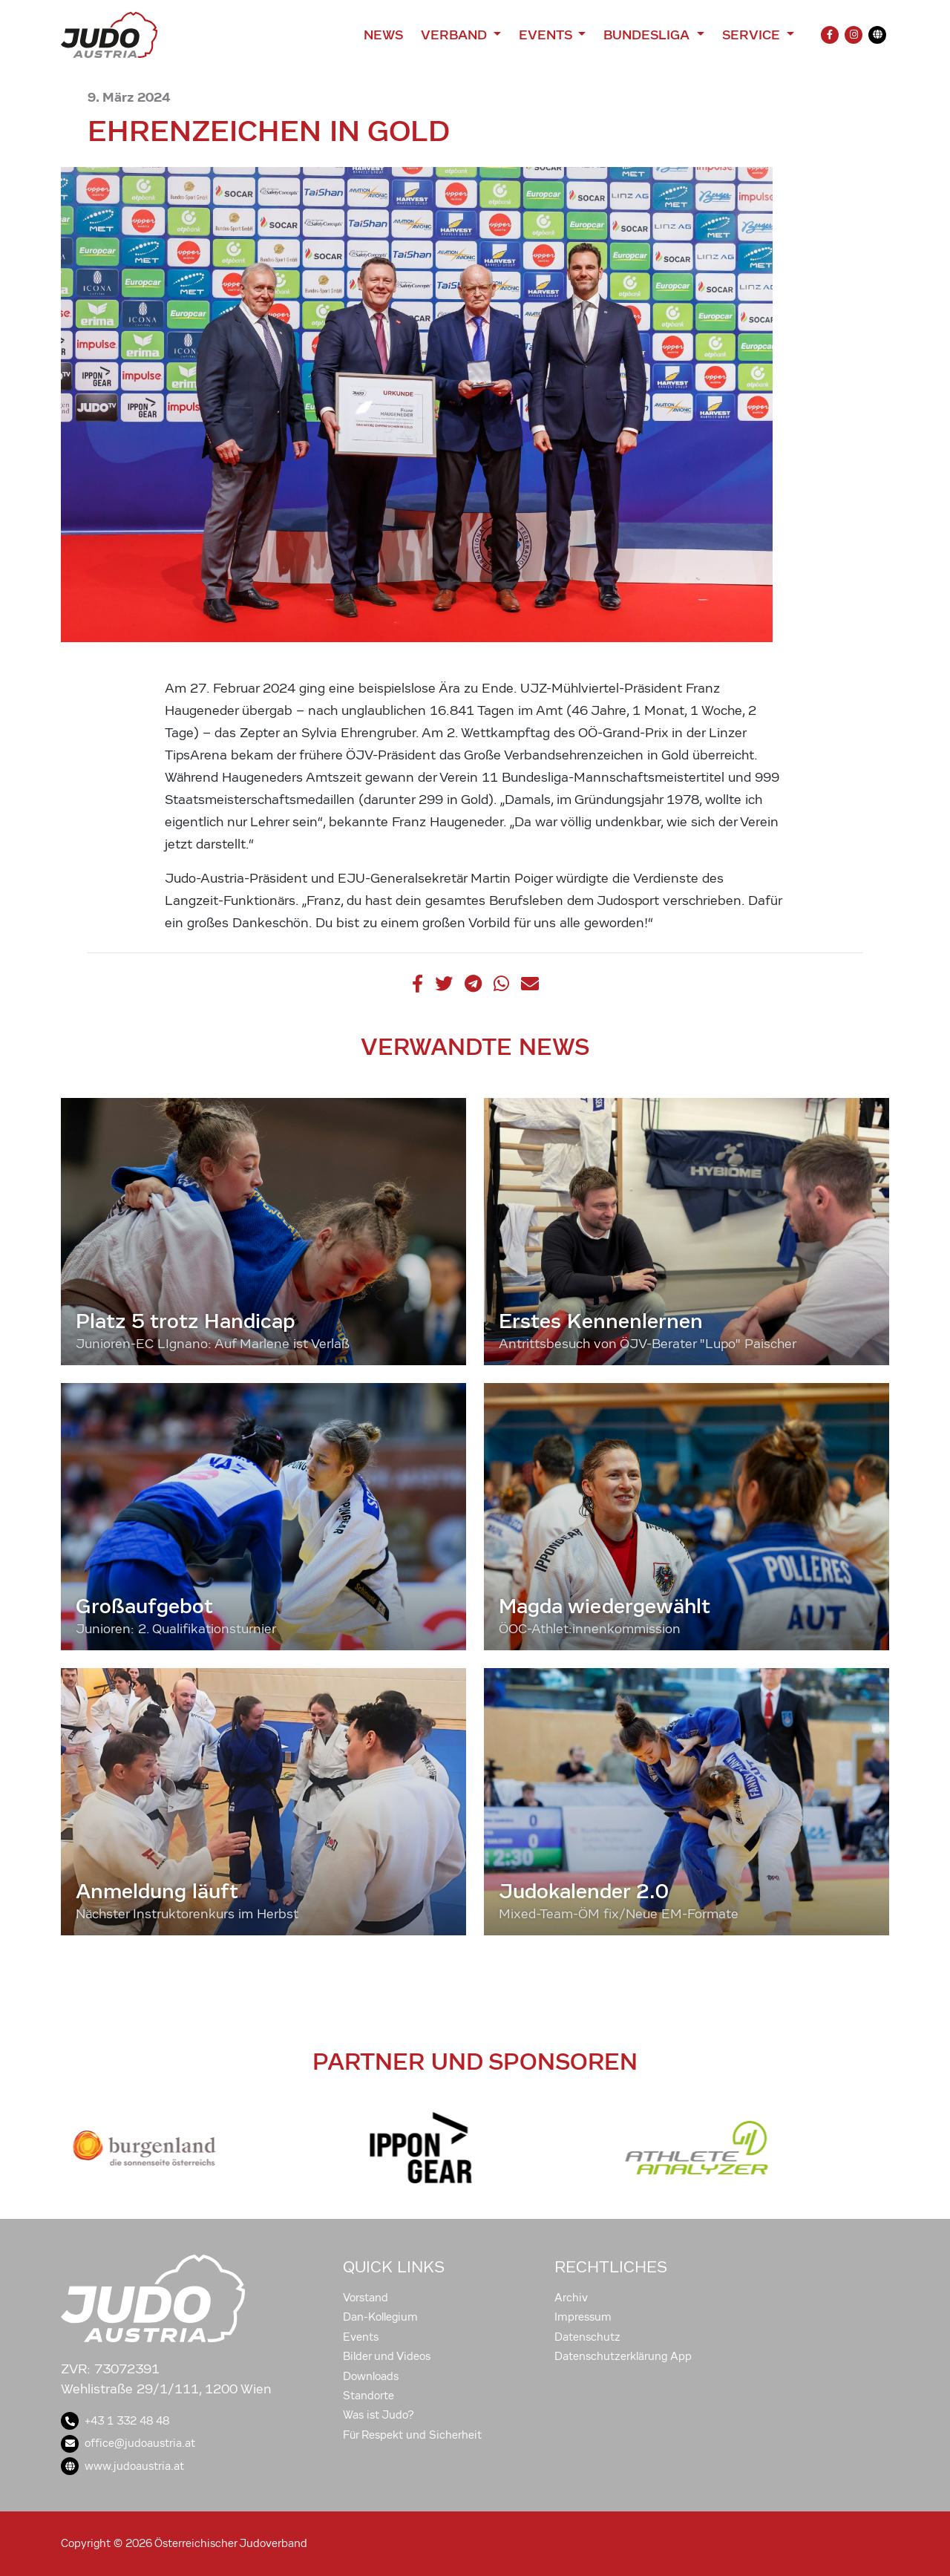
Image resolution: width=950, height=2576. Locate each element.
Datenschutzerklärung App (623, 2356)
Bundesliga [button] (648, 35)
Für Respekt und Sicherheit (412, 2435)
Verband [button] (455, 35)
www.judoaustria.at (122, 2466)
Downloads (371, 2376)
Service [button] (753, 35)
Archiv (571, 2297)
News (383, 35)
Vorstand (365, 2297)
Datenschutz (587, 2337)
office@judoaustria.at (128, 2443)
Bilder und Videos (386, 2356)
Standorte (368, 2395)
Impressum (583, 2317)
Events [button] (547, 35)
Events (361, 2337)
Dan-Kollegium (380, 2317)
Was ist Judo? (378, 2415)
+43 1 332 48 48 (115, 2421)
